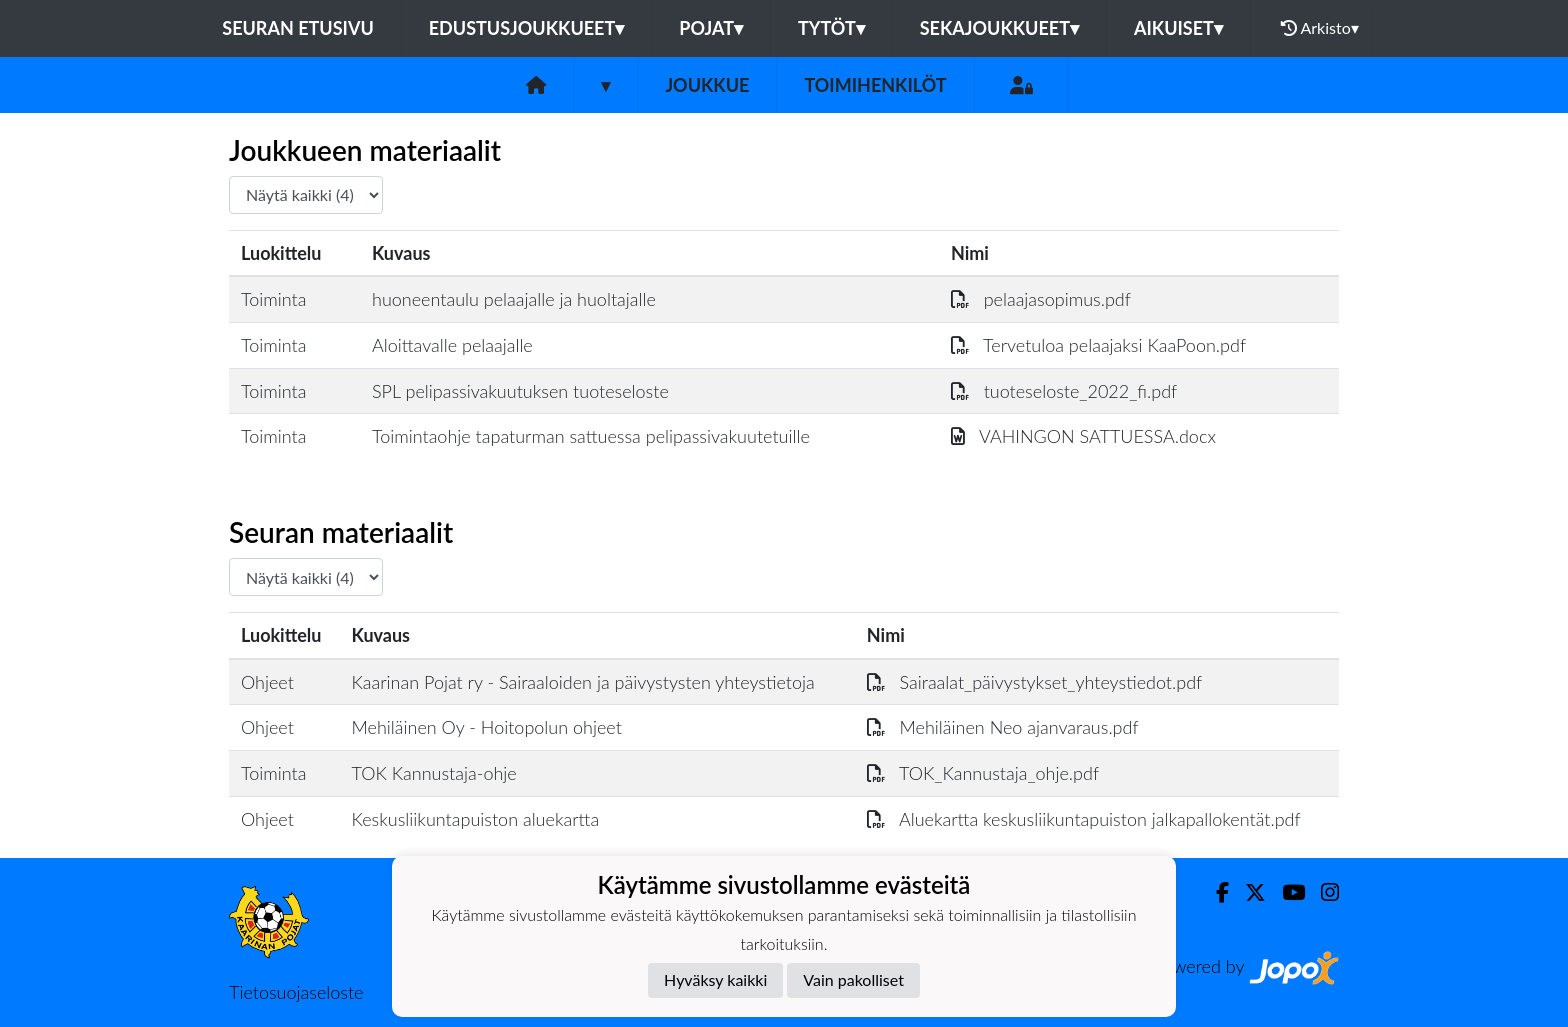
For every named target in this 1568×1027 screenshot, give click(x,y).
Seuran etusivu (298, 28)
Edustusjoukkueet (526, 28)
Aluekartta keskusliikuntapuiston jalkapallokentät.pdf (1084, 819)
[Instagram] (1322, 892)
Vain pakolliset (853, 979)
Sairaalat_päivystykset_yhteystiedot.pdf (1034, 682)
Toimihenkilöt (875, 85)
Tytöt (831, 28)
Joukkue (707, 85)
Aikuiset (1178, 28)
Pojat (711, 28)
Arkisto (1320, 28)
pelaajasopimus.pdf (1041, 299)
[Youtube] (1285, 892)
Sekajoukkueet (999, 28)
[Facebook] (1214, 892)
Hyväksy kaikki (715, 979)
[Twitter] (1247, 892)
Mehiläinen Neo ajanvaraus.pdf (1003, 727)
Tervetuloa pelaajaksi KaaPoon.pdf (1098, 345)
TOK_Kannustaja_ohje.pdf (983, 773)
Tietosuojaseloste (296, 992)
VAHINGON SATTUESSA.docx (1083, 436)
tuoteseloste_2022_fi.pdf (1064, 391)
